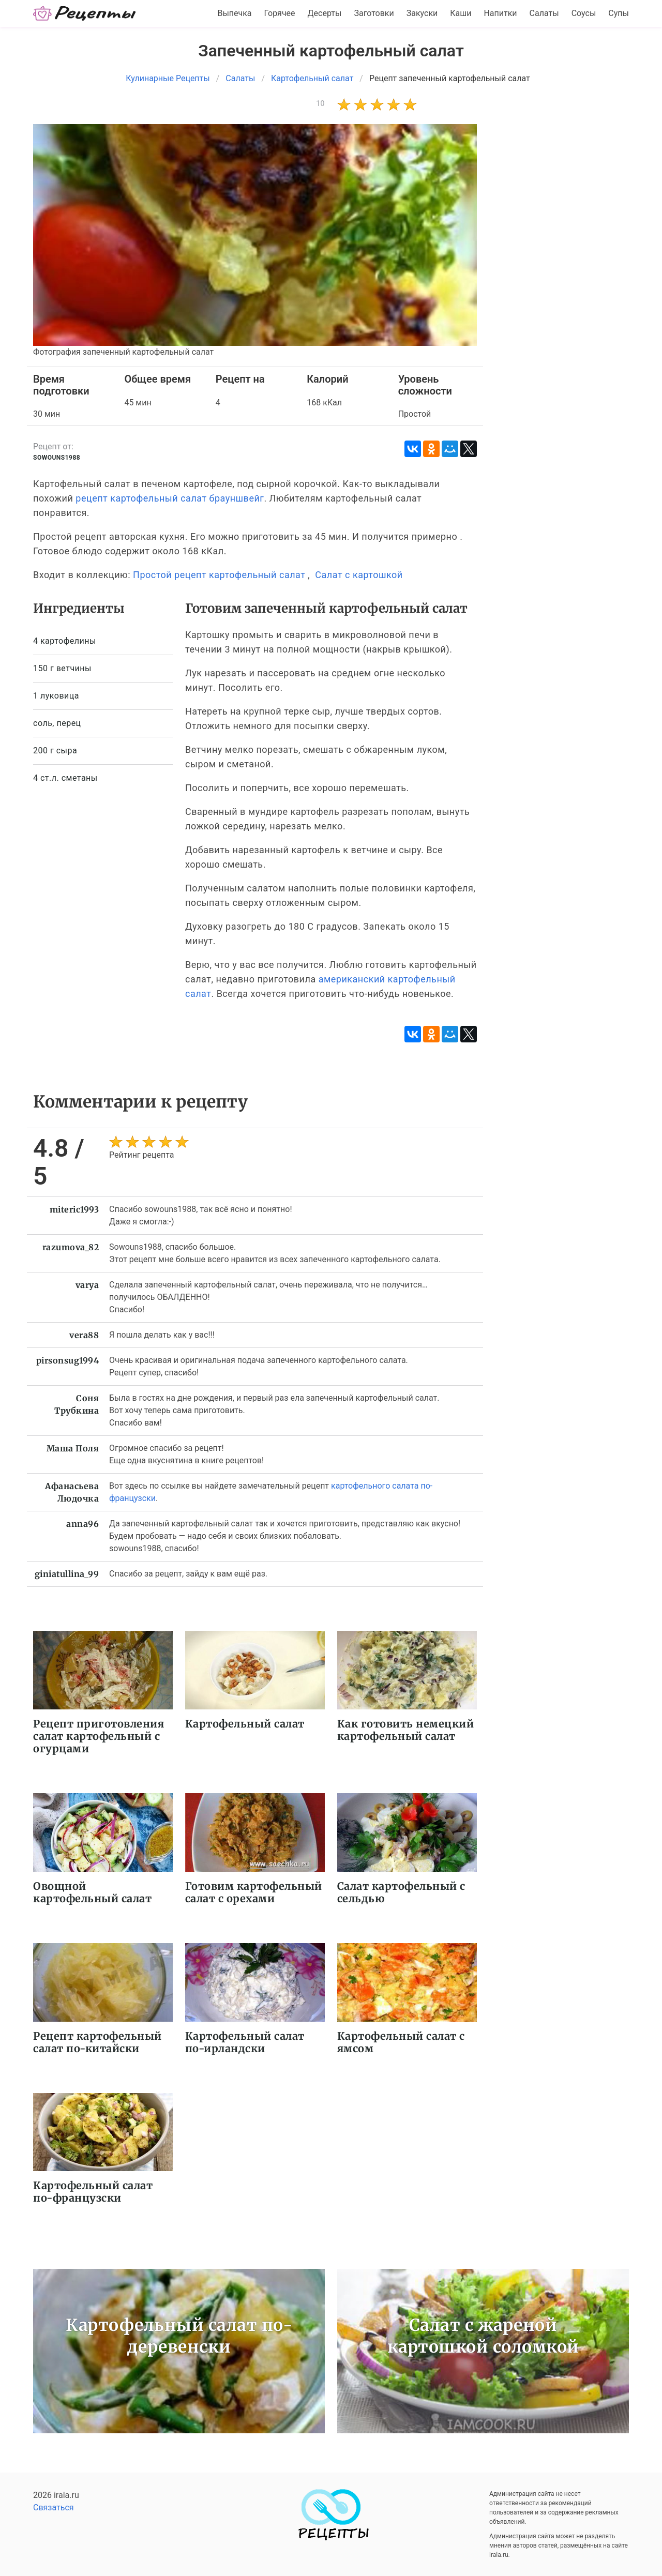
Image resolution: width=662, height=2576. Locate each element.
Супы (618, 13)
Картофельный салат (245, 1723)
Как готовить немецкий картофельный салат (405, 1729)
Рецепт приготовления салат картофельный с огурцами (98, 1736)
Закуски (422, 13)
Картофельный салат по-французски (93, 2191)
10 (320, 103)
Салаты (544, 13)
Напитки (500, 13)
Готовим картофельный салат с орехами (253, 1892)
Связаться (53, 2507)
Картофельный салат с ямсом (401, 2042)
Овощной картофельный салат (92, 1892)
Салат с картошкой (358, 574)
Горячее (279, 13)
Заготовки (374, 13)
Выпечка (234, 13)
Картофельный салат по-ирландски (245, 2042)
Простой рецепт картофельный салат (219, 574)
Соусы (583, 13)
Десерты (325, 13)
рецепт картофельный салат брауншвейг (170, 498)
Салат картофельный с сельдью (401, 1892)
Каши (460, 13)
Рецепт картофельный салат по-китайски (97, 2042)
